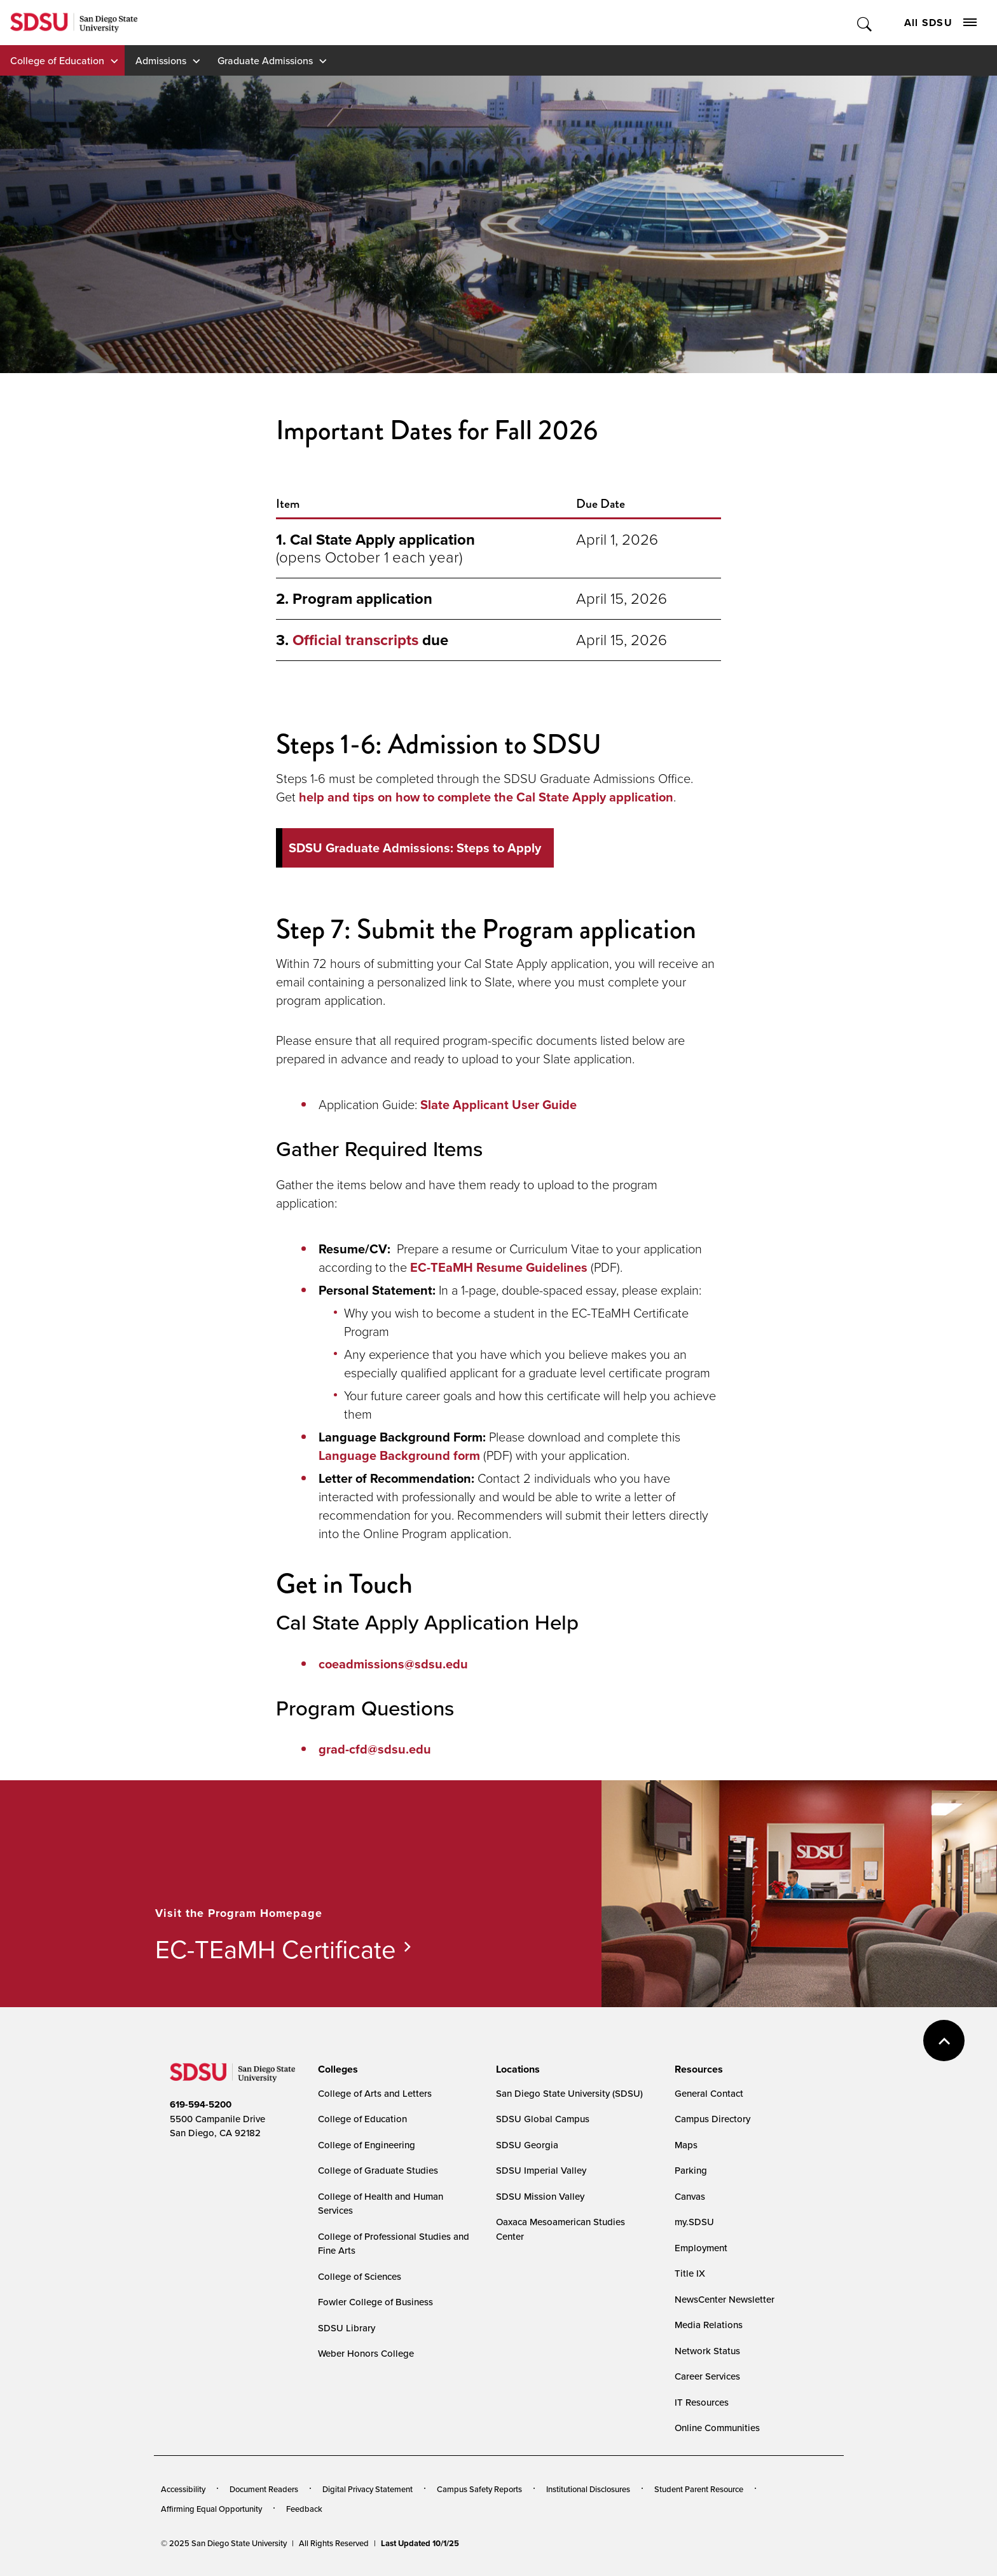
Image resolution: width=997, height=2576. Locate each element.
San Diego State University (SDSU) (569, 2093)
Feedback (304, 2508)
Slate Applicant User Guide (498, 1104)
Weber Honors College (366, 2353)
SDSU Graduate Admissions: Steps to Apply (415, 847)
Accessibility (183, 2489)
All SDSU (940, 22)
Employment (701, 2247)
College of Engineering (366, 2144)
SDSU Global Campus (542, 2118)
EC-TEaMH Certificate (275, 1948)
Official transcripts (355, 640)
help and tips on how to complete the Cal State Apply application (486, 797)
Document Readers (264, 2489)
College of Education (57, 60)
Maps (686, 2144)
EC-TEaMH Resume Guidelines (499, 1267)
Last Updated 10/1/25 (420, 2543)
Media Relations (709, 2324)
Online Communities (717, 2427)
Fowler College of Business (375, 2301)
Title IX (690, 2273)
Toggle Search (865, 22)
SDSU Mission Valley (540, 2196)
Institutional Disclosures (588, 2489)
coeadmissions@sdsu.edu (393, 1663)
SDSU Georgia (527, 2144)
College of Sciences (359, 2276)
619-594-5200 (200, 2104)
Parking (691, 2170)
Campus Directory (712, 2118)
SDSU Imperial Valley (541, 2170)
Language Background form (399, 1455)
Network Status (707, 2350)
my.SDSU (694, 2221)
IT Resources (702, 2402)
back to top (944, 2040)
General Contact (709, 2093)
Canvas (690, 2196)
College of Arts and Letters (375, 2093)
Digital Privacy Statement (367, 2489)
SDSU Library (346, 2327)
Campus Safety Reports (479, 2489)
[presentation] (336, 2069)
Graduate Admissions (265, 60)
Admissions (160, 60)
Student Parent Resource (698, 2489)
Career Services (707, 2376)
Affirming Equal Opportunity (211, 2508)
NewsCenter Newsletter (724, 2299)
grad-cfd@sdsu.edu (375, 1749)
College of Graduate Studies (378, 2170)
